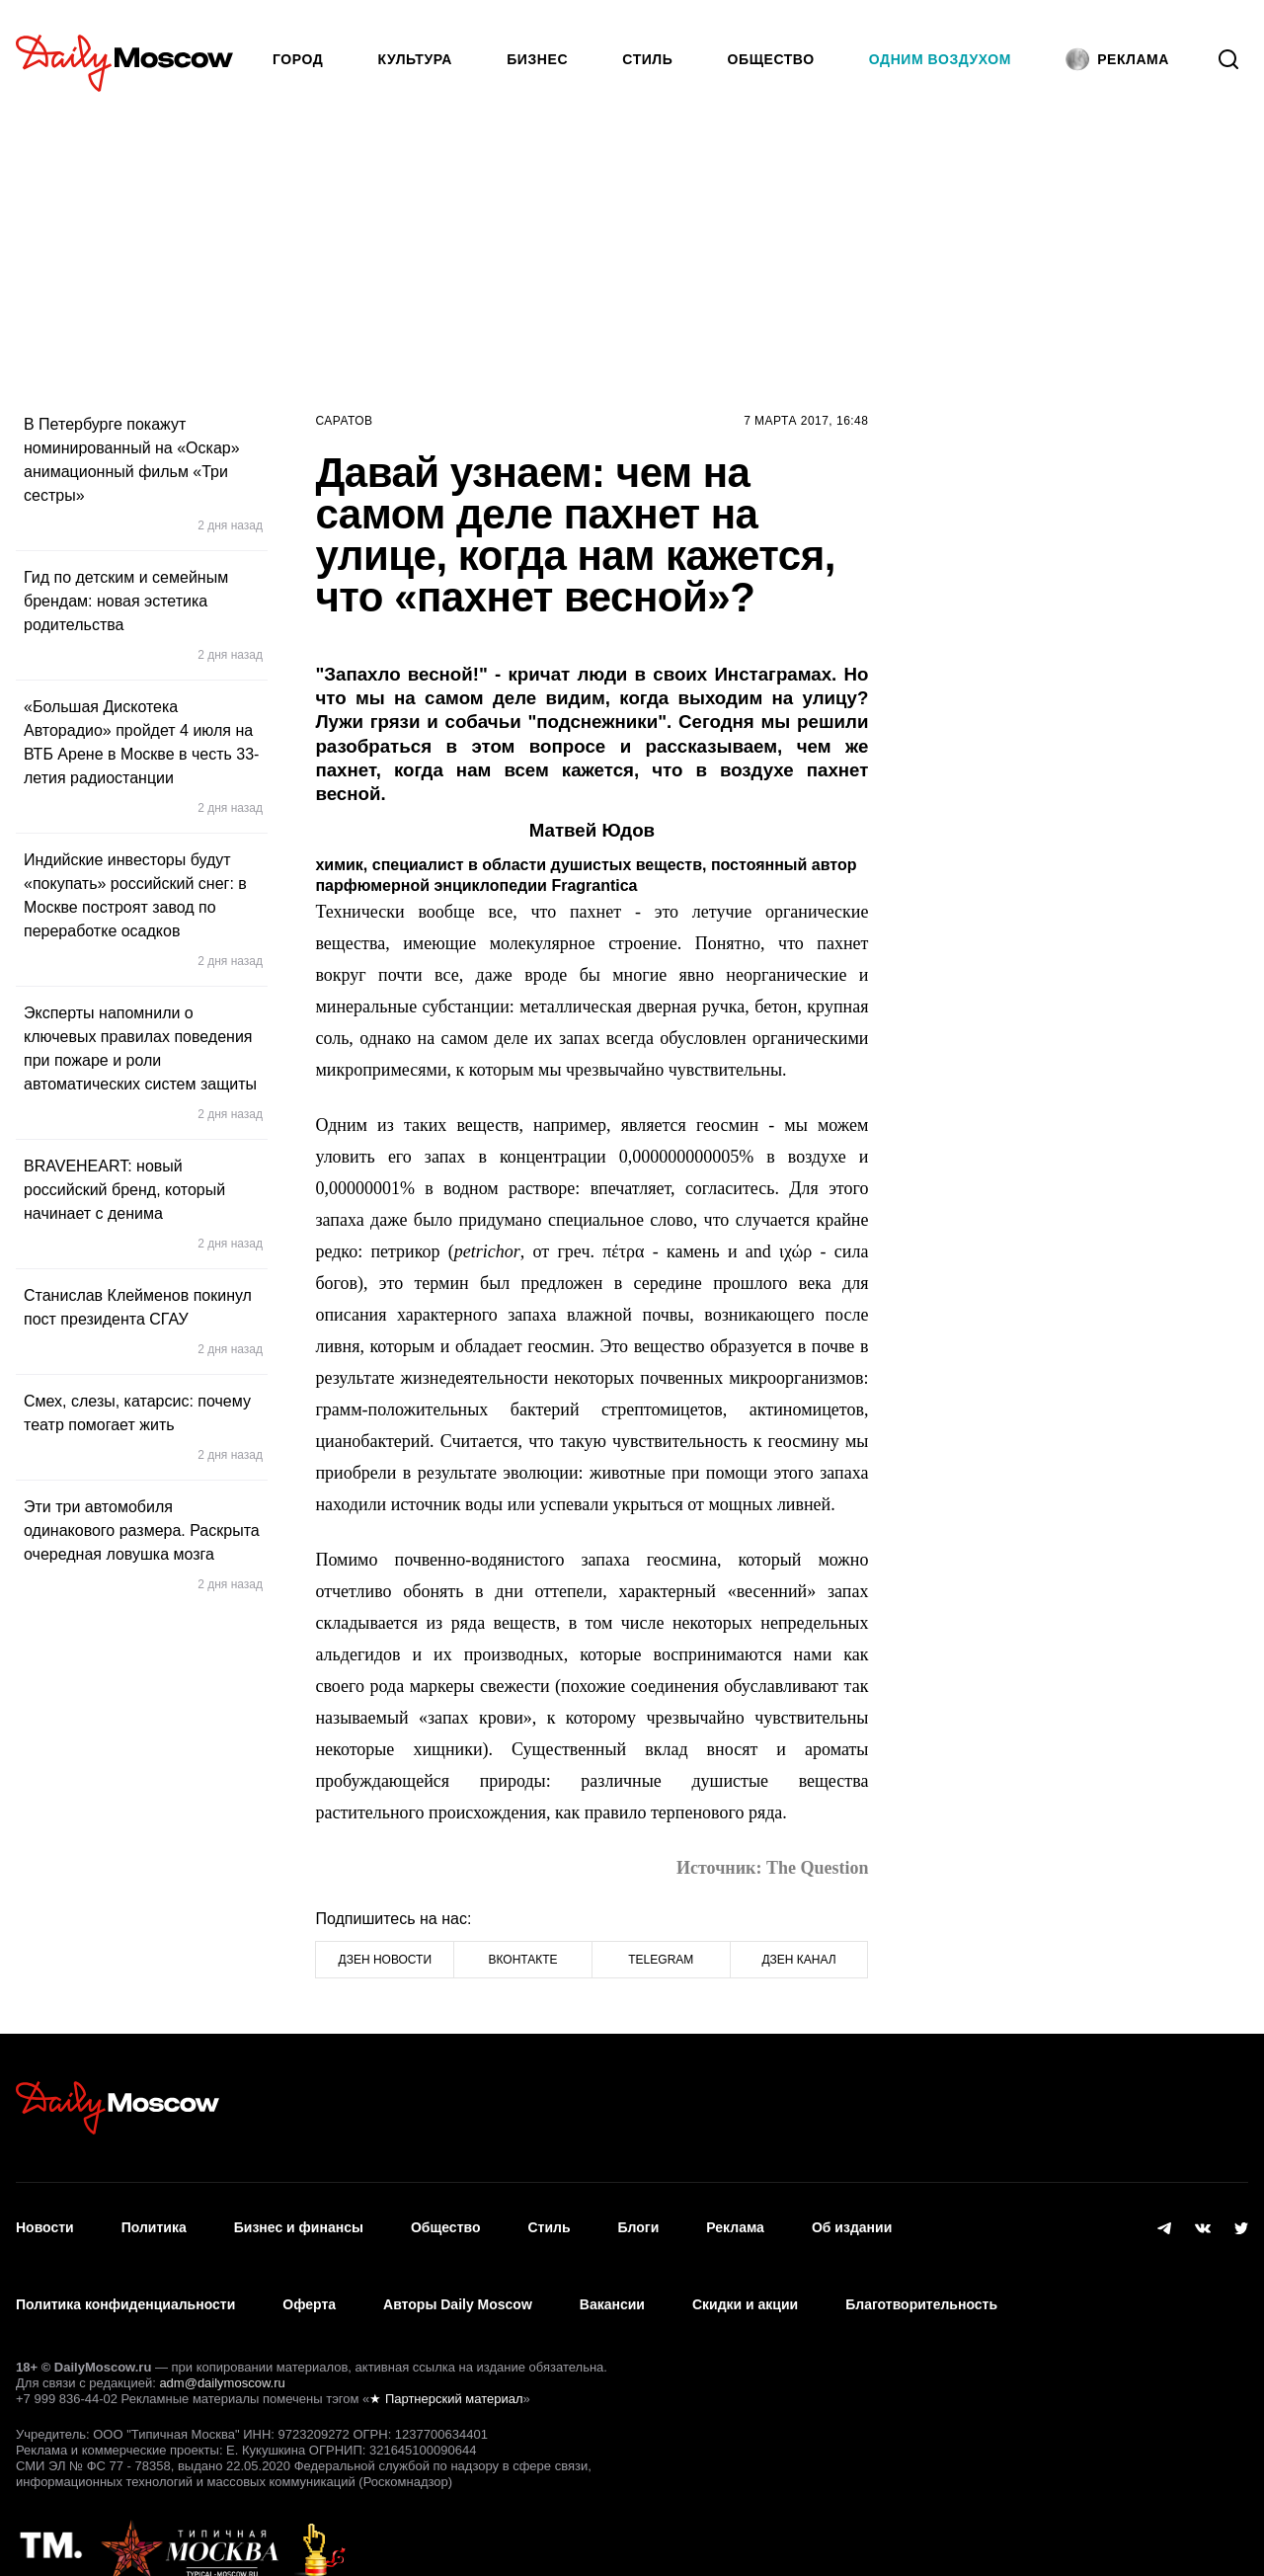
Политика (154, 2218)
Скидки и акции (745, 2277)
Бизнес (537, 59)
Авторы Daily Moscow (457, 2277)
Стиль (647, 59)
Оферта (309, 2277)
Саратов (343, 421)
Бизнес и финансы (298, 2218)
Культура (415, 59)
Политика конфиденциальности (125, 2277)
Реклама (735, 2218)
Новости (45, 2218)
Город (298, 59)
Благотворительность (921, 2277)
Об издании (852, 2218)
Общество (771, 59)
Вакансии (612, 2277)
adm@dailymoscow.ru (221, 2346)
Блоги (639, 2218)
